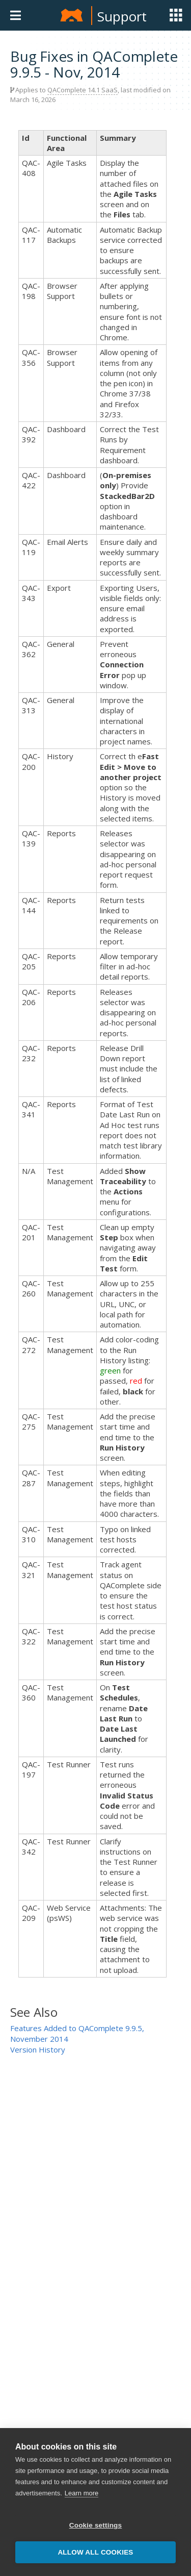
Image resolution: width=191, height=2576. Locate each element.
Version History (37, 2049)
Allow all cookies (95, 2552)
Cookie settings (95, 2525)
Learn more (81, 2493)
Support (122, 16)
